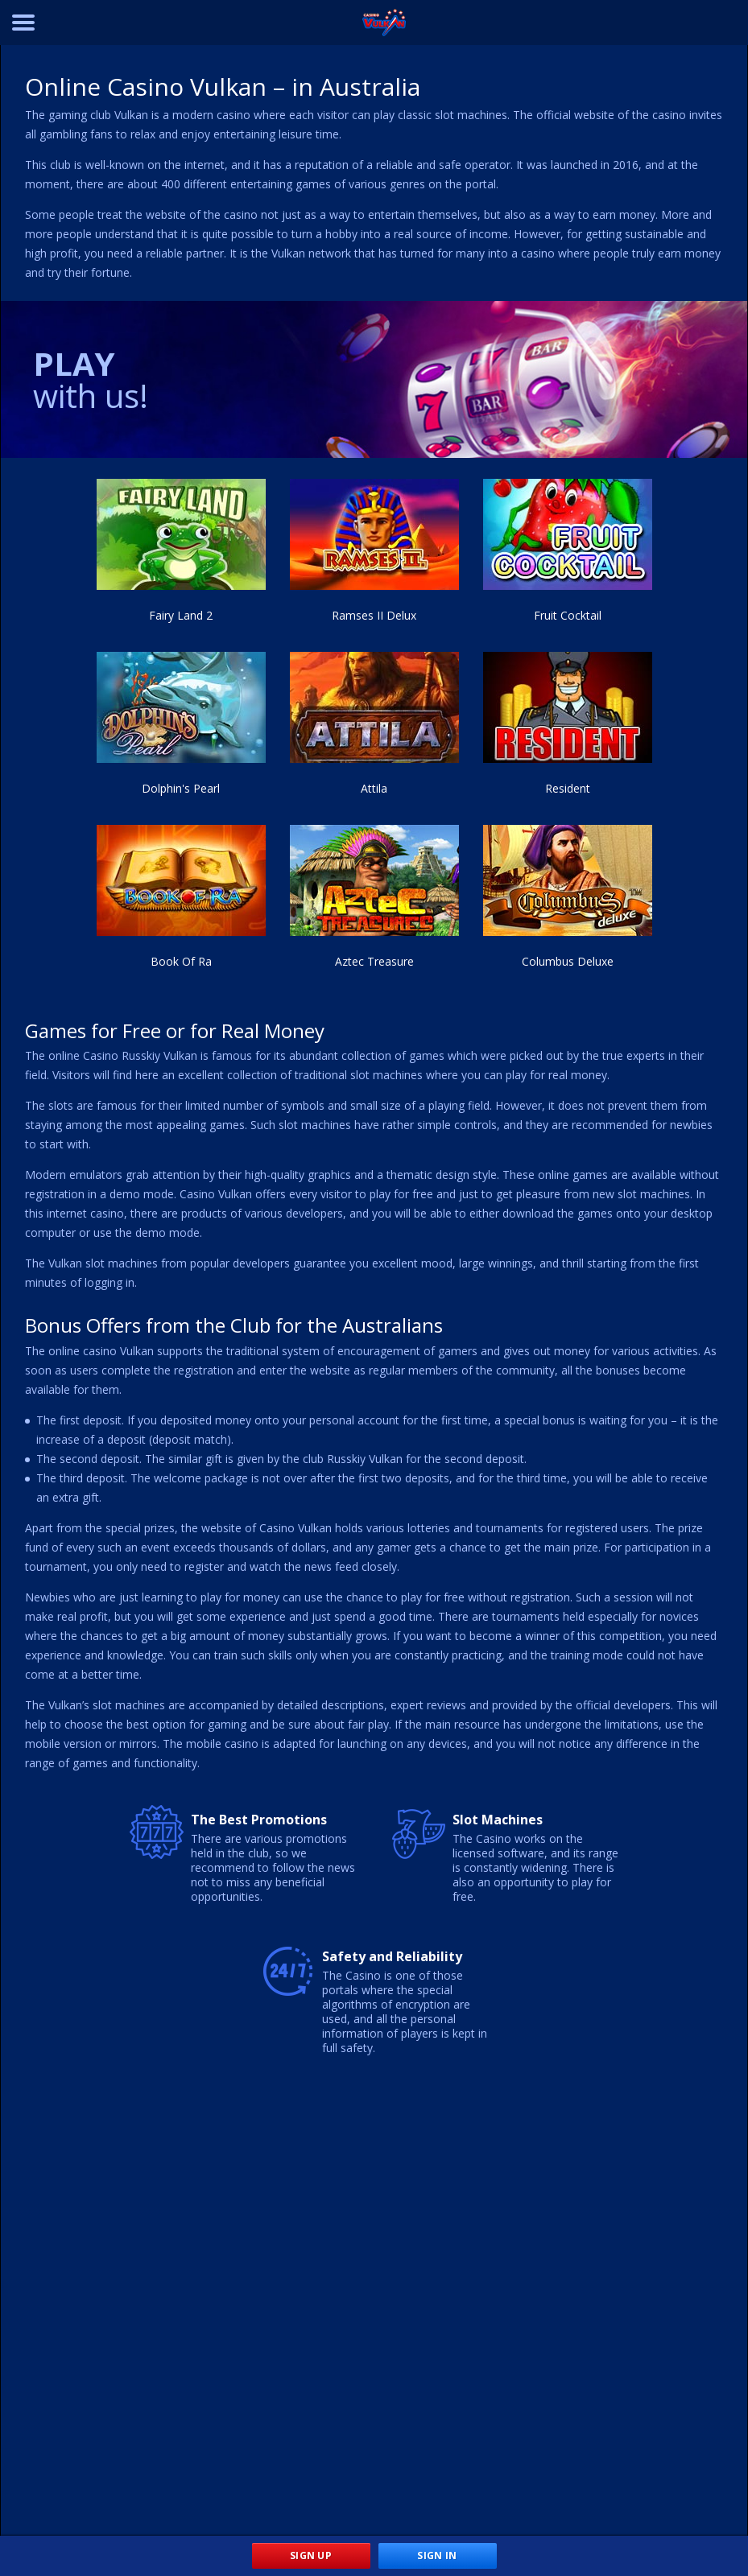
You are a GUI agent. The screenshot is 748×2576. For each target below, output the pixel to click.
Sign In (437, 2555)
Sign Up (311, 2555)
